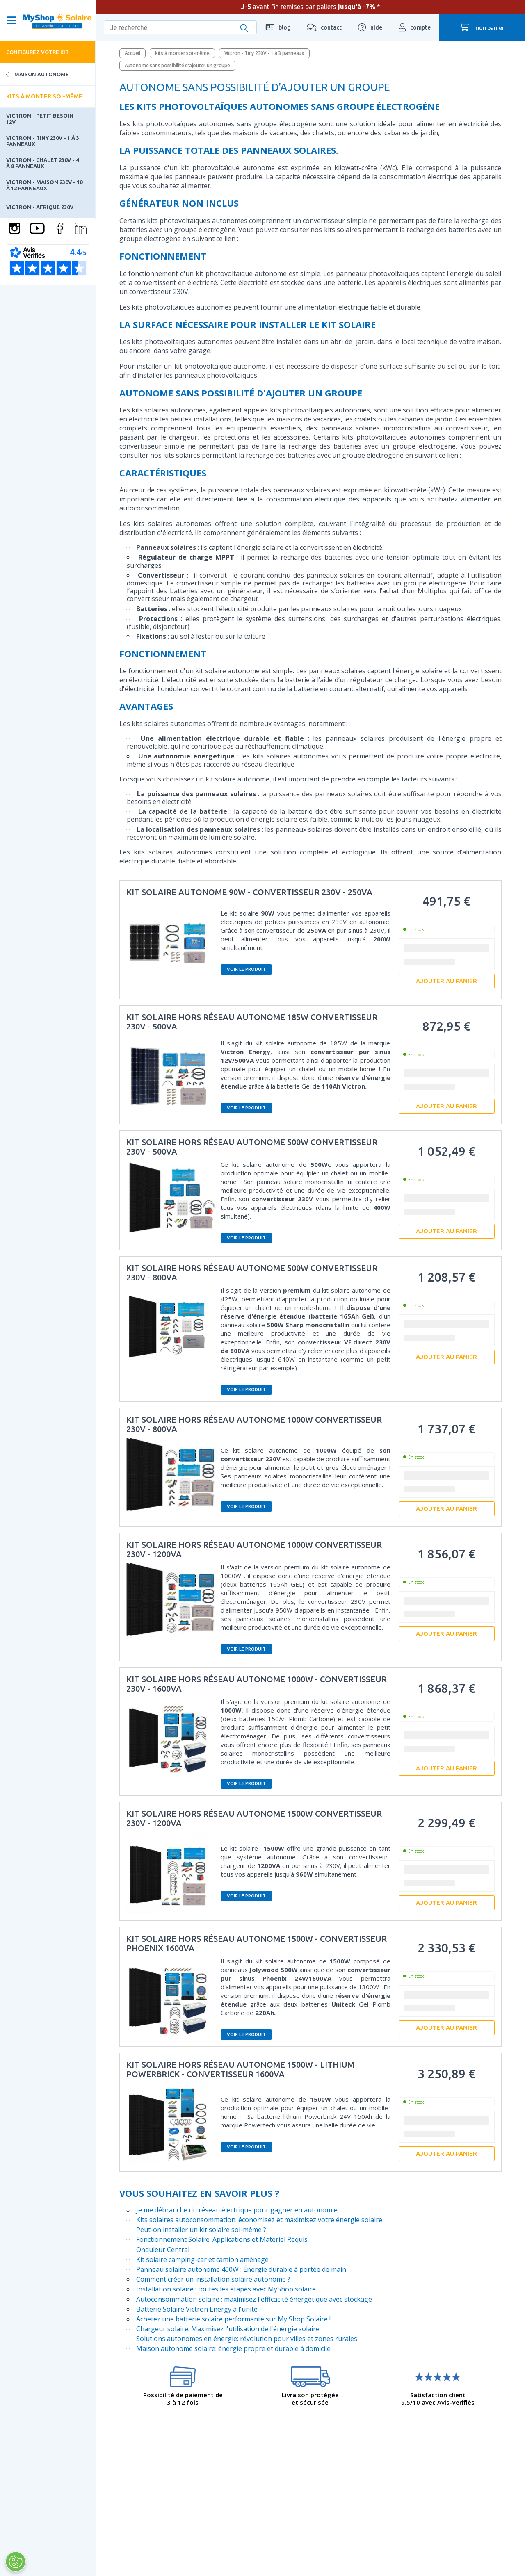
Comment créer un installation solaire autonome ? (213, 2279)
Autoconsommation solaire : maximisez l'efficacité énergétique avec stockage (254, 2299)
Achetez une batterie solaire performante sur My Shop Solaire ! (233, 2318)
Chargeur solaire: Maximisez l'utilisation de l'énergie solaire (228, 2328)
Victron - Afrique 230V (39, 207)
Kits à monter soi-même (44, 96)
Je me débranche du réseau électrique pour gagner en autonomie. (237, 2209)
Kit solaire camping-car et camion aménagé (202, 2259)
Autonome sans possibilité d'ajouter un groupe (177, 65)
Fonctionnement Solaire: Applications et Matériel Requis (222, 2239)
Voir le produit (246, 969)
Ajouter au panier (446, 980)
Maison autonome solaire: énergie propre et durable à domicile (233, 2348)
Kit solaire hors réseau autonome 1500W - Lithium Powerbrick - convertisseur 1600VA (240, 2069)
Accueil (132, 53)
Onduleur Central (162, 2249)
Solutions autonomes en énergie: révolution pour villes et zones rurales (246, 2338)
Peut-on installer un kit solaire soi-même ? (201, 2229)
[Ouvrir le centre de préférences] (15, 2561)
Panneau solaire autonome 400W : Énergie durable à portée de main (241, 2269)
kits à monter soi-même (182, 53)
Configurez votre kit (37, 52)
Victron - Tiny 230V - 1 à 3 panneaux (42, 140)
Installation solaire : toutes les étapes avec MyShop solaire (226, 2289)
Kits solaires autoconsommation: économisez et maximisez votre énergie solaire (259, 2219)
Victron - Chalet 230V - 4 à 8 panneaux (42, 163)
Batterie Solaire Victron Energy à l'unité (197, 2309)
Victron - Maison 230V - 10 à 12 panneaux (44, 185)
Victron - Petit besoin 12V (39, 118)
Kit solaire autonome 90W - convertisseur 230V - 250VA (249, 892)
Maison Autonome (34, 74)
